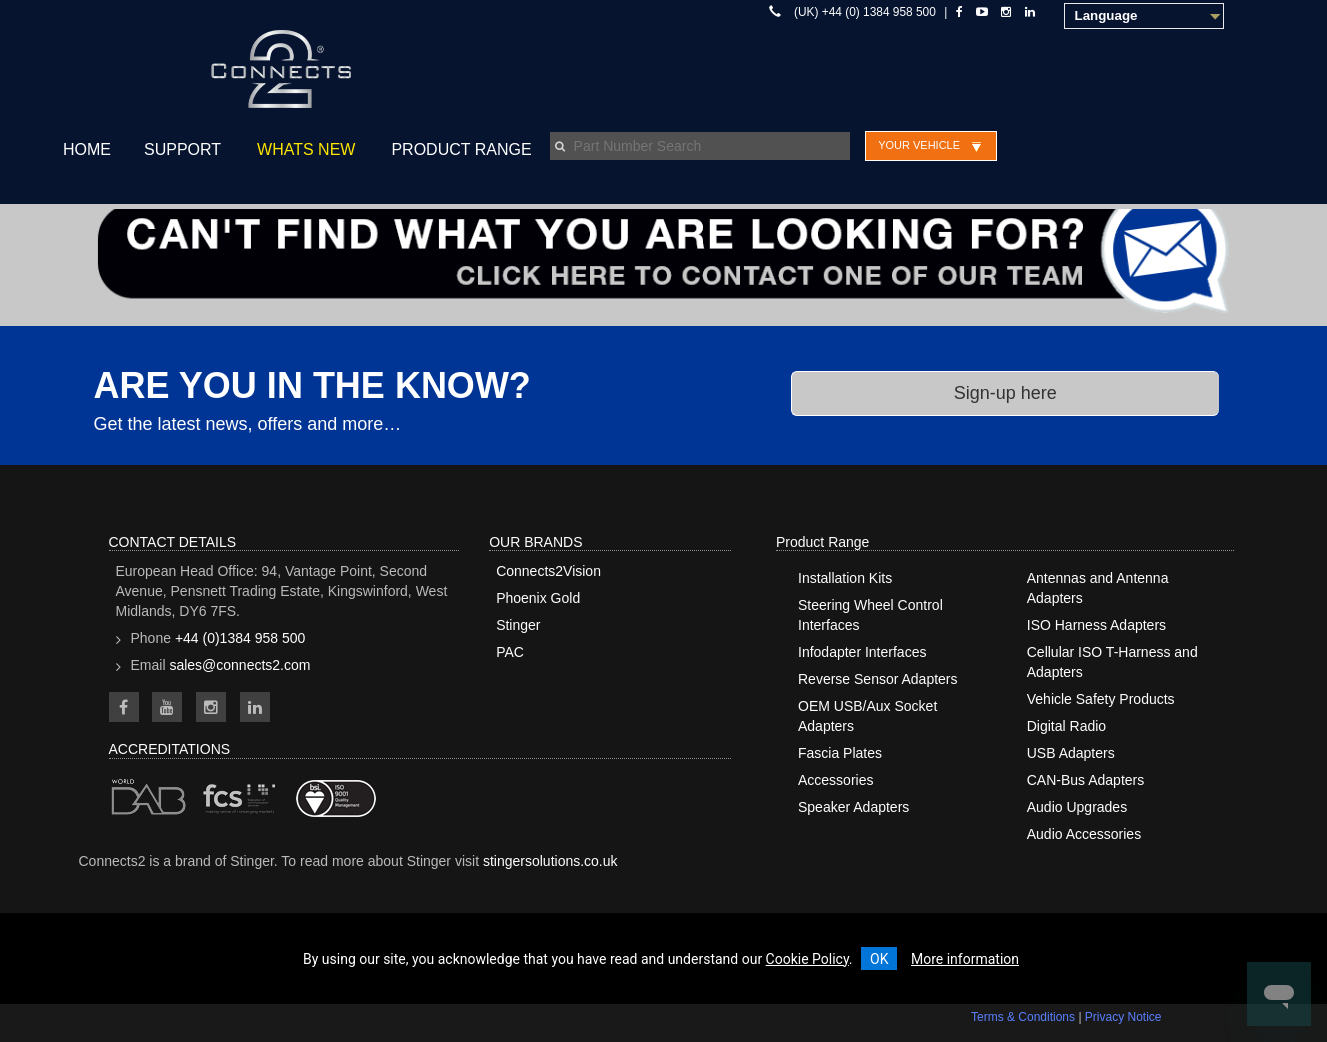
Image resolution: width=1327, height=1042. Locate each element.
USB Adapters (1071, 753)
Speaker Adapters (853, 807)
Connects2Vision (548, 571)
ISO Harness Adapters (1096, 625)
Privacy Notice (1123, 1017)
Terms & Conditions (1023, 1017)
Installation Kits (845, 578)
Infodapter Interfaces (862, 652)
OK (879, 959)
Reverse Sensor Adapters (878, 679)
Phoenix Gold (538, 598)
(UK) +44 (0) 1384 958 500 (865, 12)
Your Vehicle (919, 145)
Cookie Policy (807, 959)
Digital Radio (1066, 726)
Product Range (461, 149)
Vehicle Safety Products (1101, 699)
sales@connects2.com (239, 665)
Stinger (518, 625)
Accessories (835, 780)
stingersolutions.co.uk (550, 861)
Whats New (306, 149)
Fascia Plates (840, 753)
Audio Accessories (1084, 834)
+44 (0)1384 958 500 (240, 638)
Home (87, 149)
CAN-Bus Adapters (1086, 780)
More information (965, 959)
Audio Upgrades (1077, 807)
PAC (510, 652)
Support (182, 149)
